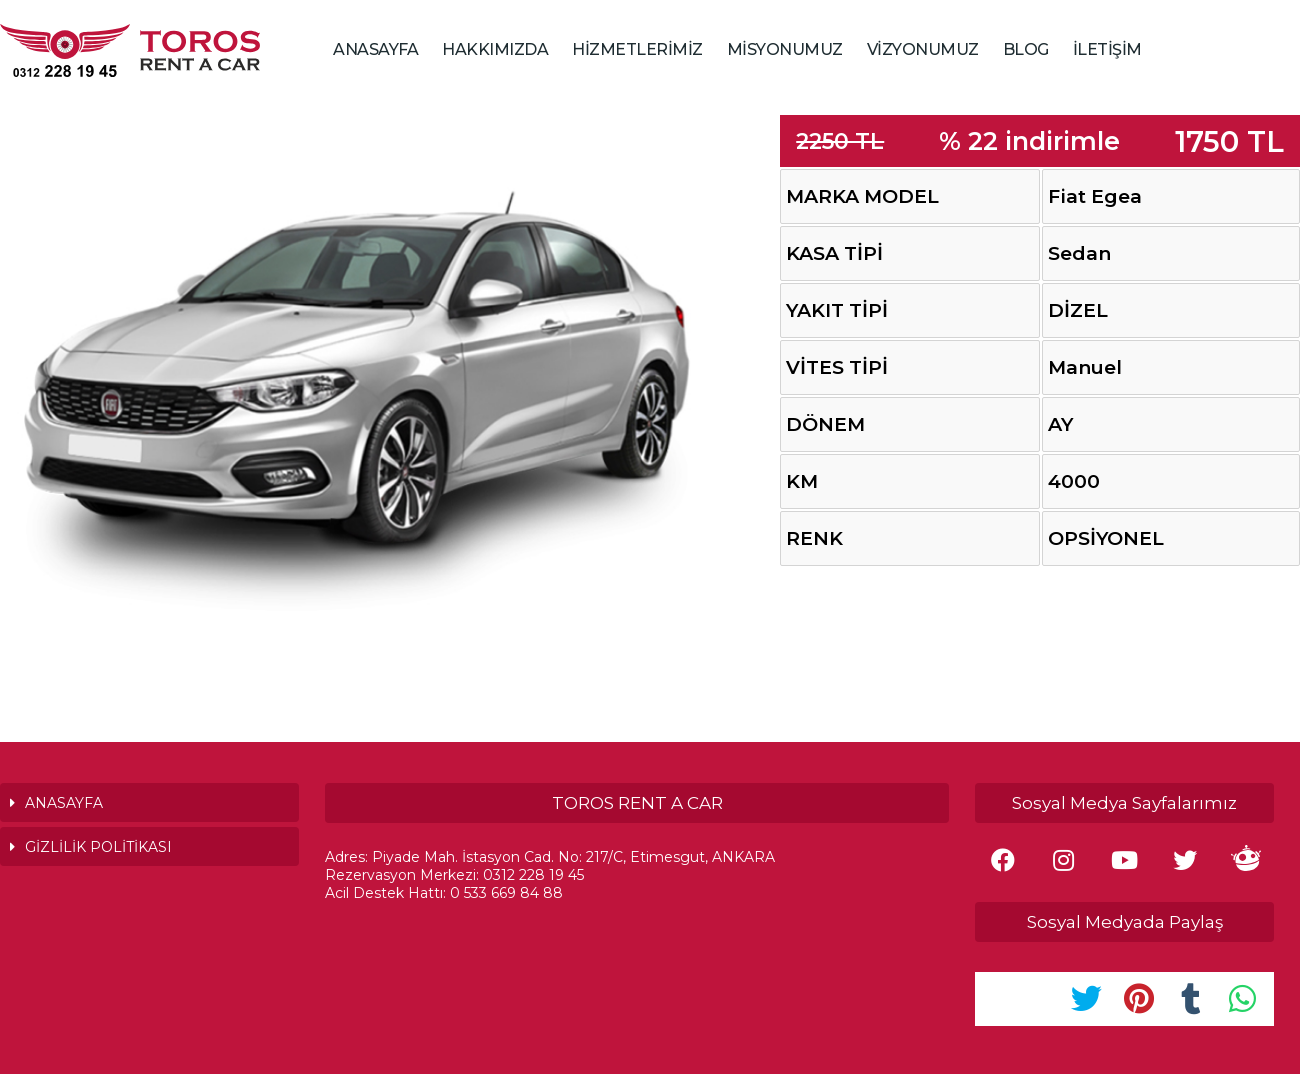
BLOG (1026, 49)
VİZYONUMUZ (923, 49)
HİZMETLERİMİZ (637, 49)
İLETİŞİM (1107, 49)
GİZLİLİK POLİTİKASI (98, 847)
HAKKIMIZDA (495, 49)
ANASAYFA (375, 49)
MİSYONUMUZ (785, 49)
